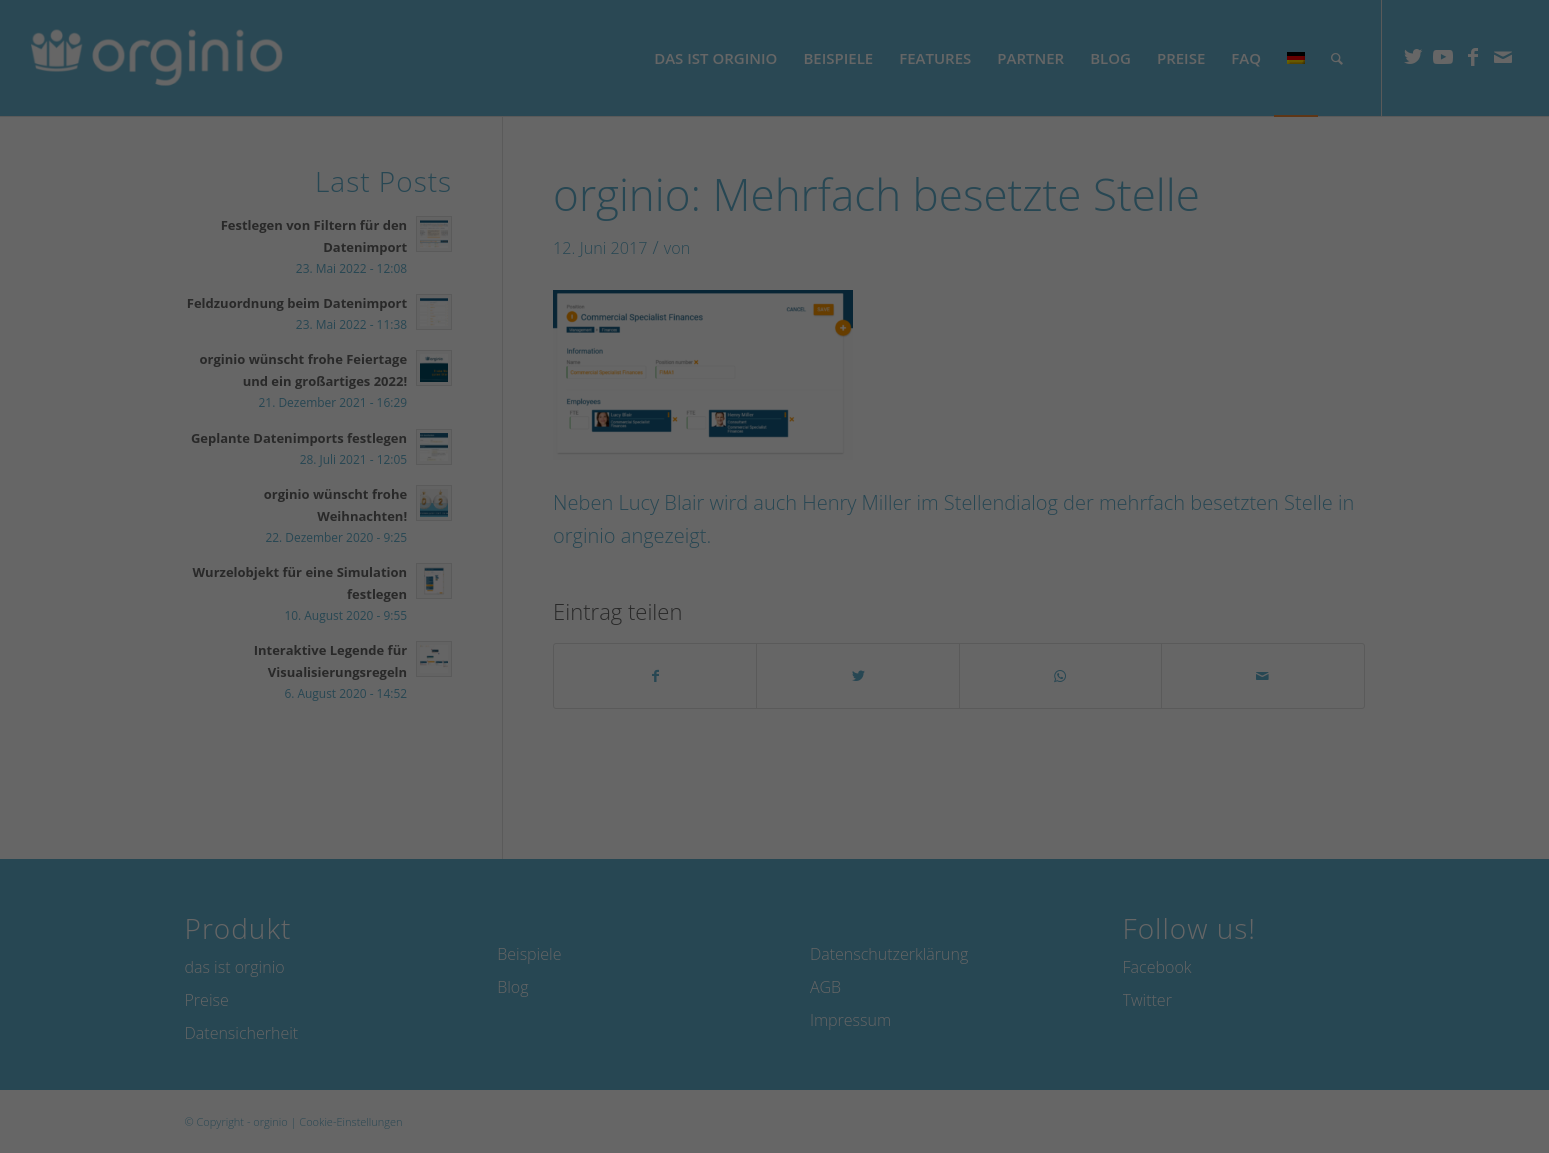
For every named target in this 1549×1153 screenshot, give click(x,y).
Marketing (555, 1050)
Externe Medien (1070, 1050)
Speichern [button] (1355, 943)
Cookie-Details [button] (1297, 1124)
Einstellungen (898, 1024)
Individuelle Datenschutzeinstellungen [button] (1356, 1071)
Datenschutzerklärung (526, 1024)
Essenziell (59, 1050)
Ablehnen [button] (1355, 1002)
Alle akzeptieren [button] (1355, 884)
